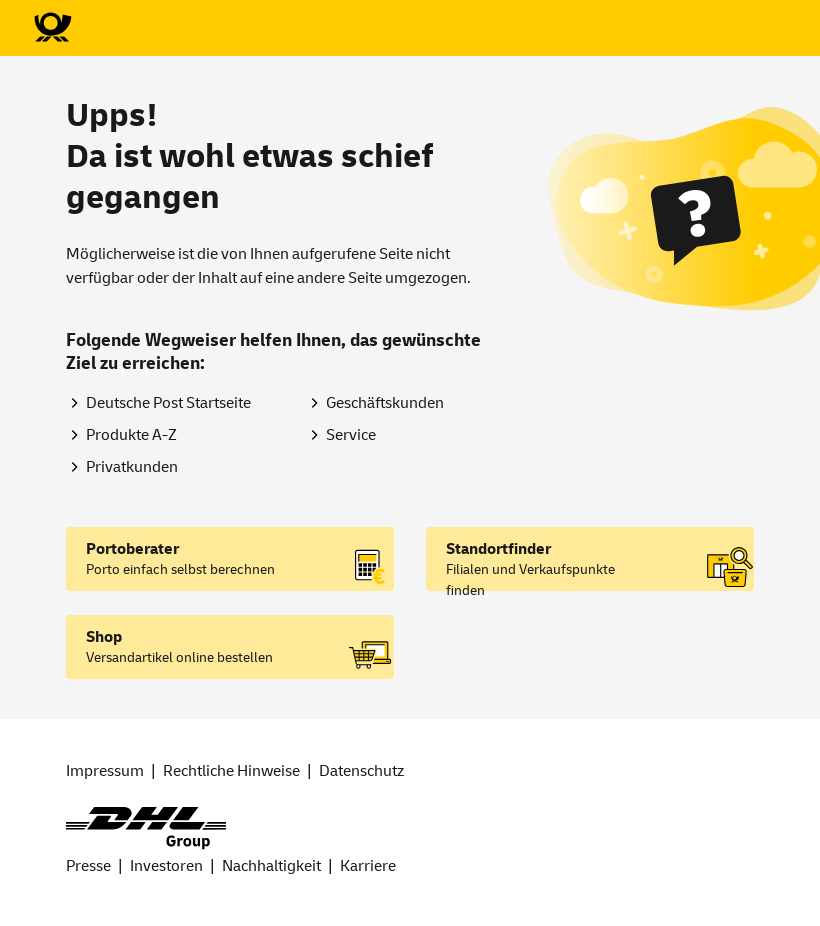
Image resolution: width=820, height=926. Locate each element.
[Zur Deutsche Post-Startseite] (52, 28)
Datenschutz (361, 771)
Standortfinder (498, 549)
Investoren (166, 866)
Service (351, 435)
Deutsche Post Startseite (168, 403)
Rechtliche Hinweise (231, 771)
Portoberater (132, 549)
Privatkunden (132, 467)
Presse (88, 866)
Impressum (105, 771)
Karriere (368, 866)
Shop (104, 637)
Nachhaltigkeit (271, 866)
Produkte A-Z (131, 435)
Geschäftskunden (385, 403)
